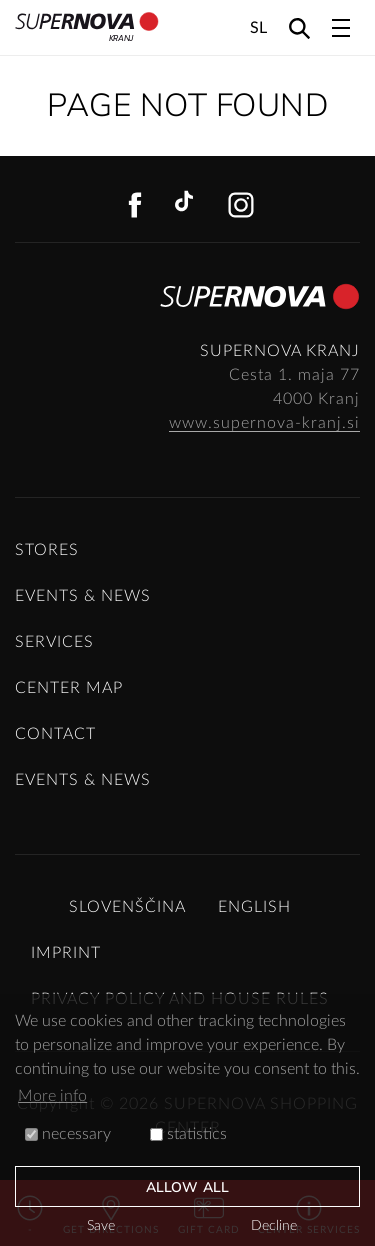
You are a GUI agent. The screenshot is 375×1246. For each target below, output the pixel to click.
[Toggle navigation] (341, 28)
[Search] (299, 27)
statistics (188, 1134)
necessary (68, 1134)
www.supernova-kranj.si (264, 423)
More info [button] (52, 1096)
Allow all (187, 1187)
